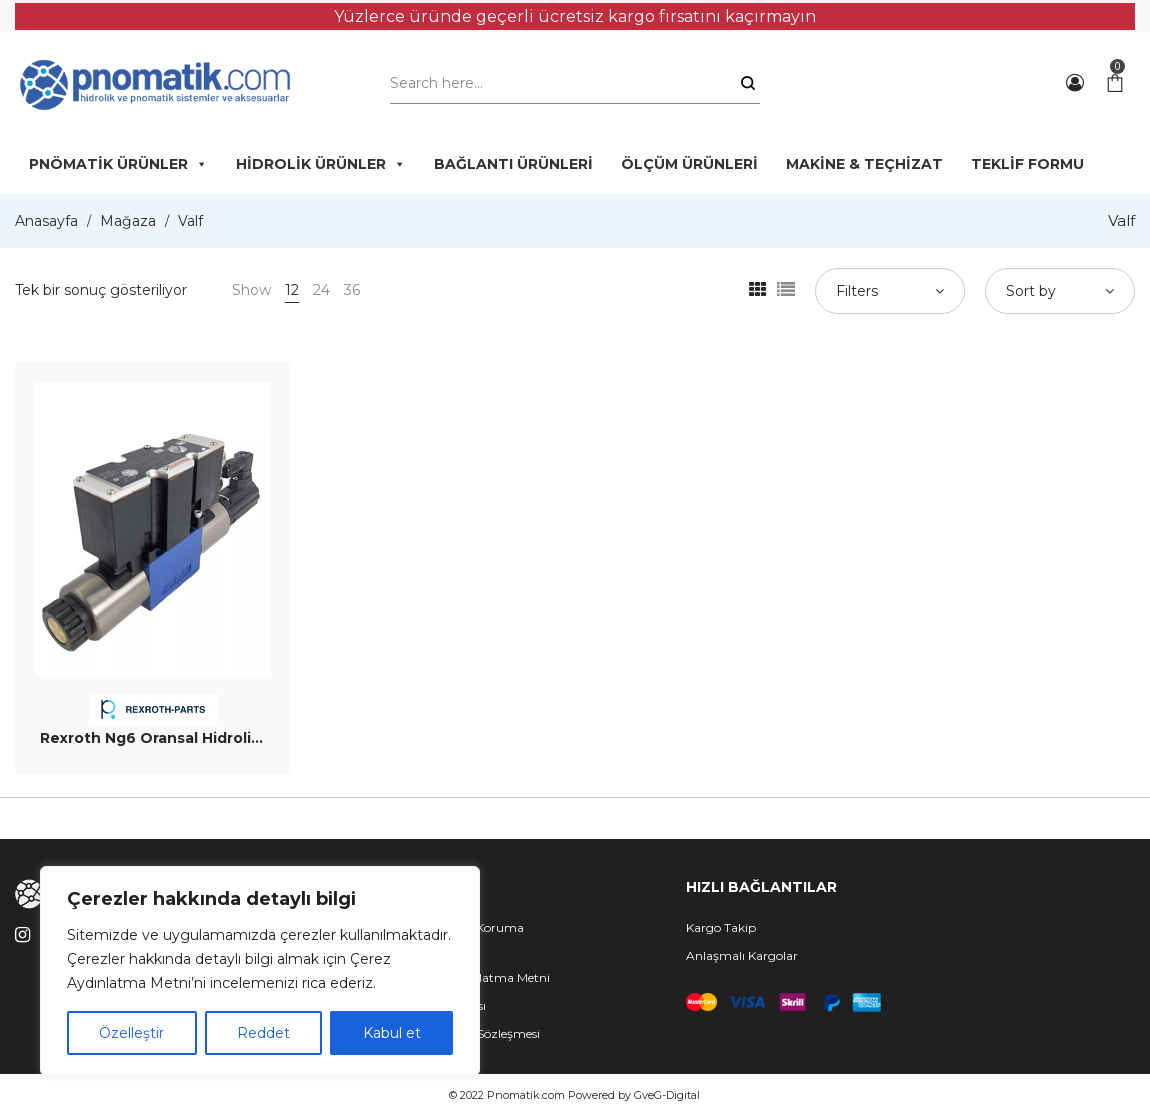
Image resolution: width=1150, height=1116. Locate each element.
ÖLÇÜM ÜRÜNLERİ (689, 164)
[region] (260, 971)
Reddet (263, 1033)
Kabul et (392, 1033)
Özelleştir (131, 1033)
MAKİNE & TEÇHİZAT (864, 164)
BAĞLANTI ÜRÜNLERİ (513, 164)
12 (292, 290)
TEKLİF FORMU (1027, 164)
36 (352, 290)
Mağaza (128, 221)
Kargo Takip (721, 927)
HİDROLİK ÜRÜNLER (321, 164)
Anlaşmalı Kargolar (742, 955)
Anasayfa (46, 221)
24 (321, 290)
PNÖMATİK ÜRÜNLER (118, 164)
